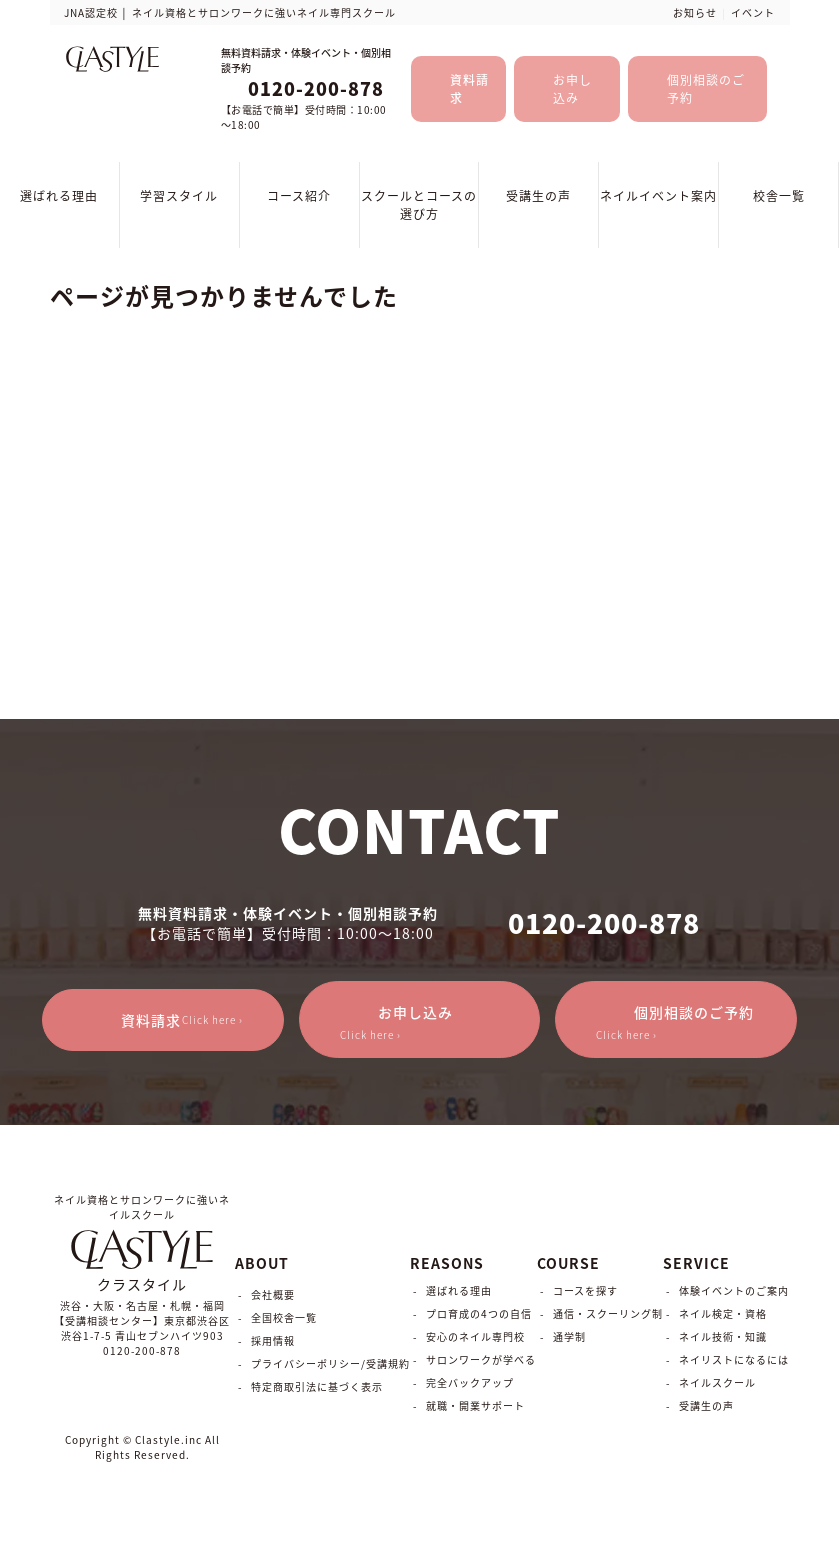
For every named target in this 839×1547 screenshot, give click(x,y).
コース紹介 (299, 196)
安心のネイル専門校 (475, 1336)
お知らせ (695, 12)
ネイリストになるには (734, 1359)
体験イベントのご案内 (734, 1290)
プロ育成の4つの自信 (479, 1313)
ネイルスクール (717, 1382)
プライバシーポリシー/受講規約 (330, 1363)
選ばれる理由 (59, 196)
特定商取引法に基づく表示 (317, 1386)
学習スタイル (179, 196)
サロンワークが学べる (481, 1359)
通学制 (569, 1336)
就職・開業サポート (475, 1405)
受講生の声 (538, 196)
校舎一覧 (779, 196)
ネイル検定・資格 (723, 1313)
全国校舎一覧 (284, 1317)
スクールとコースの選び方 (419, 205)
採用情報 (273, 1340)
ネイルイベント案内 (658, 196)
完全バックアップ (470, 1382)
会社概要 (273, 1294)
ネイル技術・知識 (723, 1336)
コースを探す (585, 1290)
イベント (753, 12)
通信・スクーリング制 (608, 1313)
